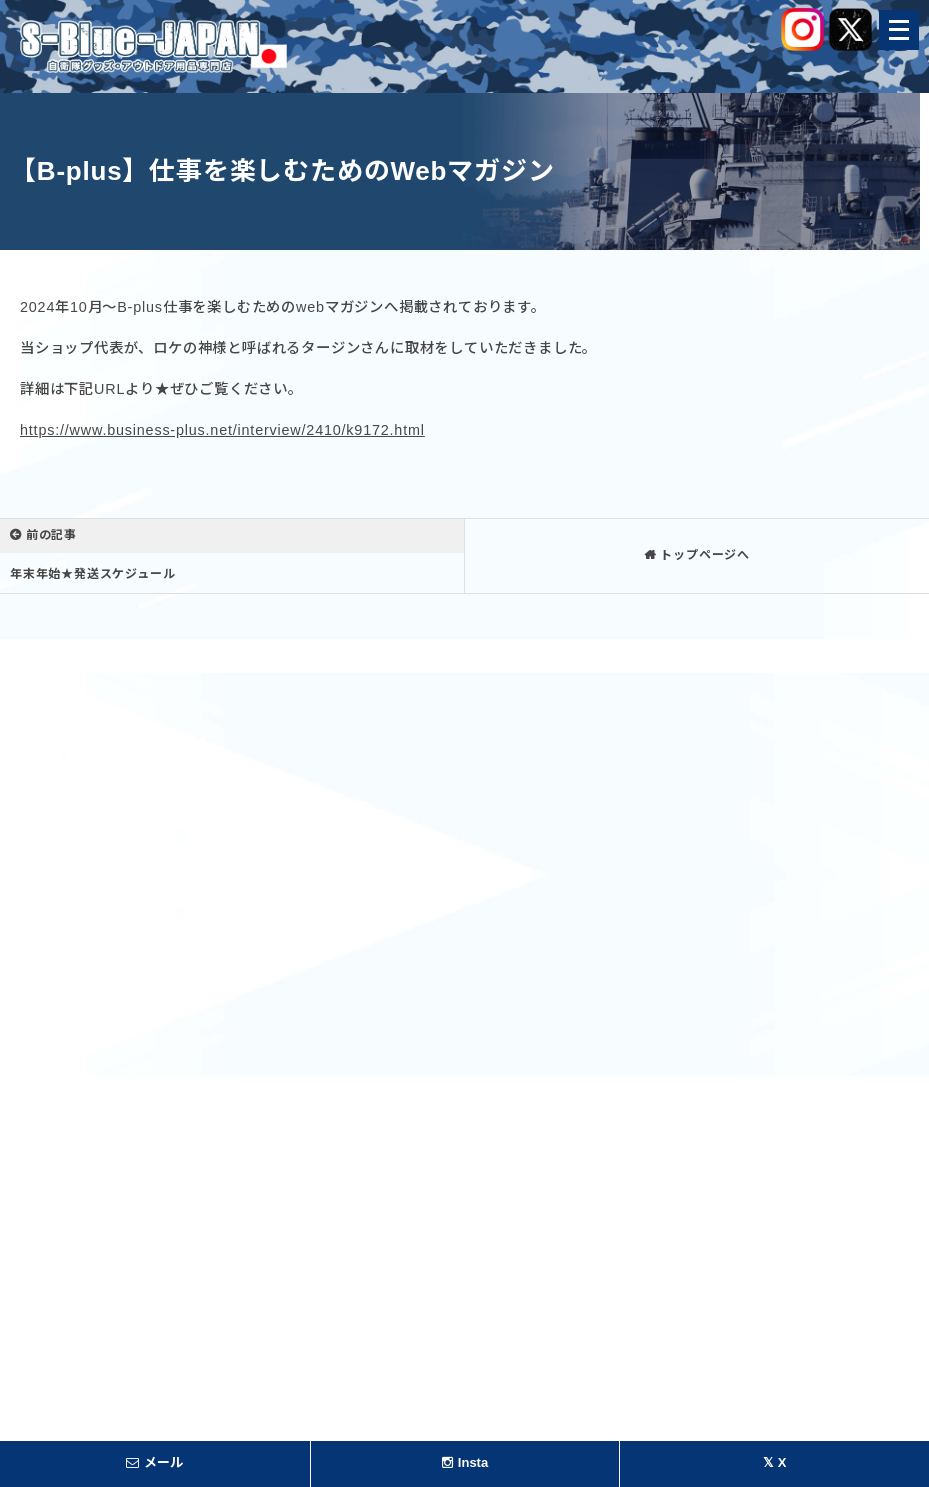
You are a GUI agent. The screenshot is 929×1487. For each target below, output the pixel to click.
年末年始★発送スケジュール (92, 574)
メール (154, 1462)
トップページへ (705, 555)
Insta (465, 1462)
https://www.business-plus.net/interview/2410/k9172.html (222, 430)
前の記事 (51, 535)
